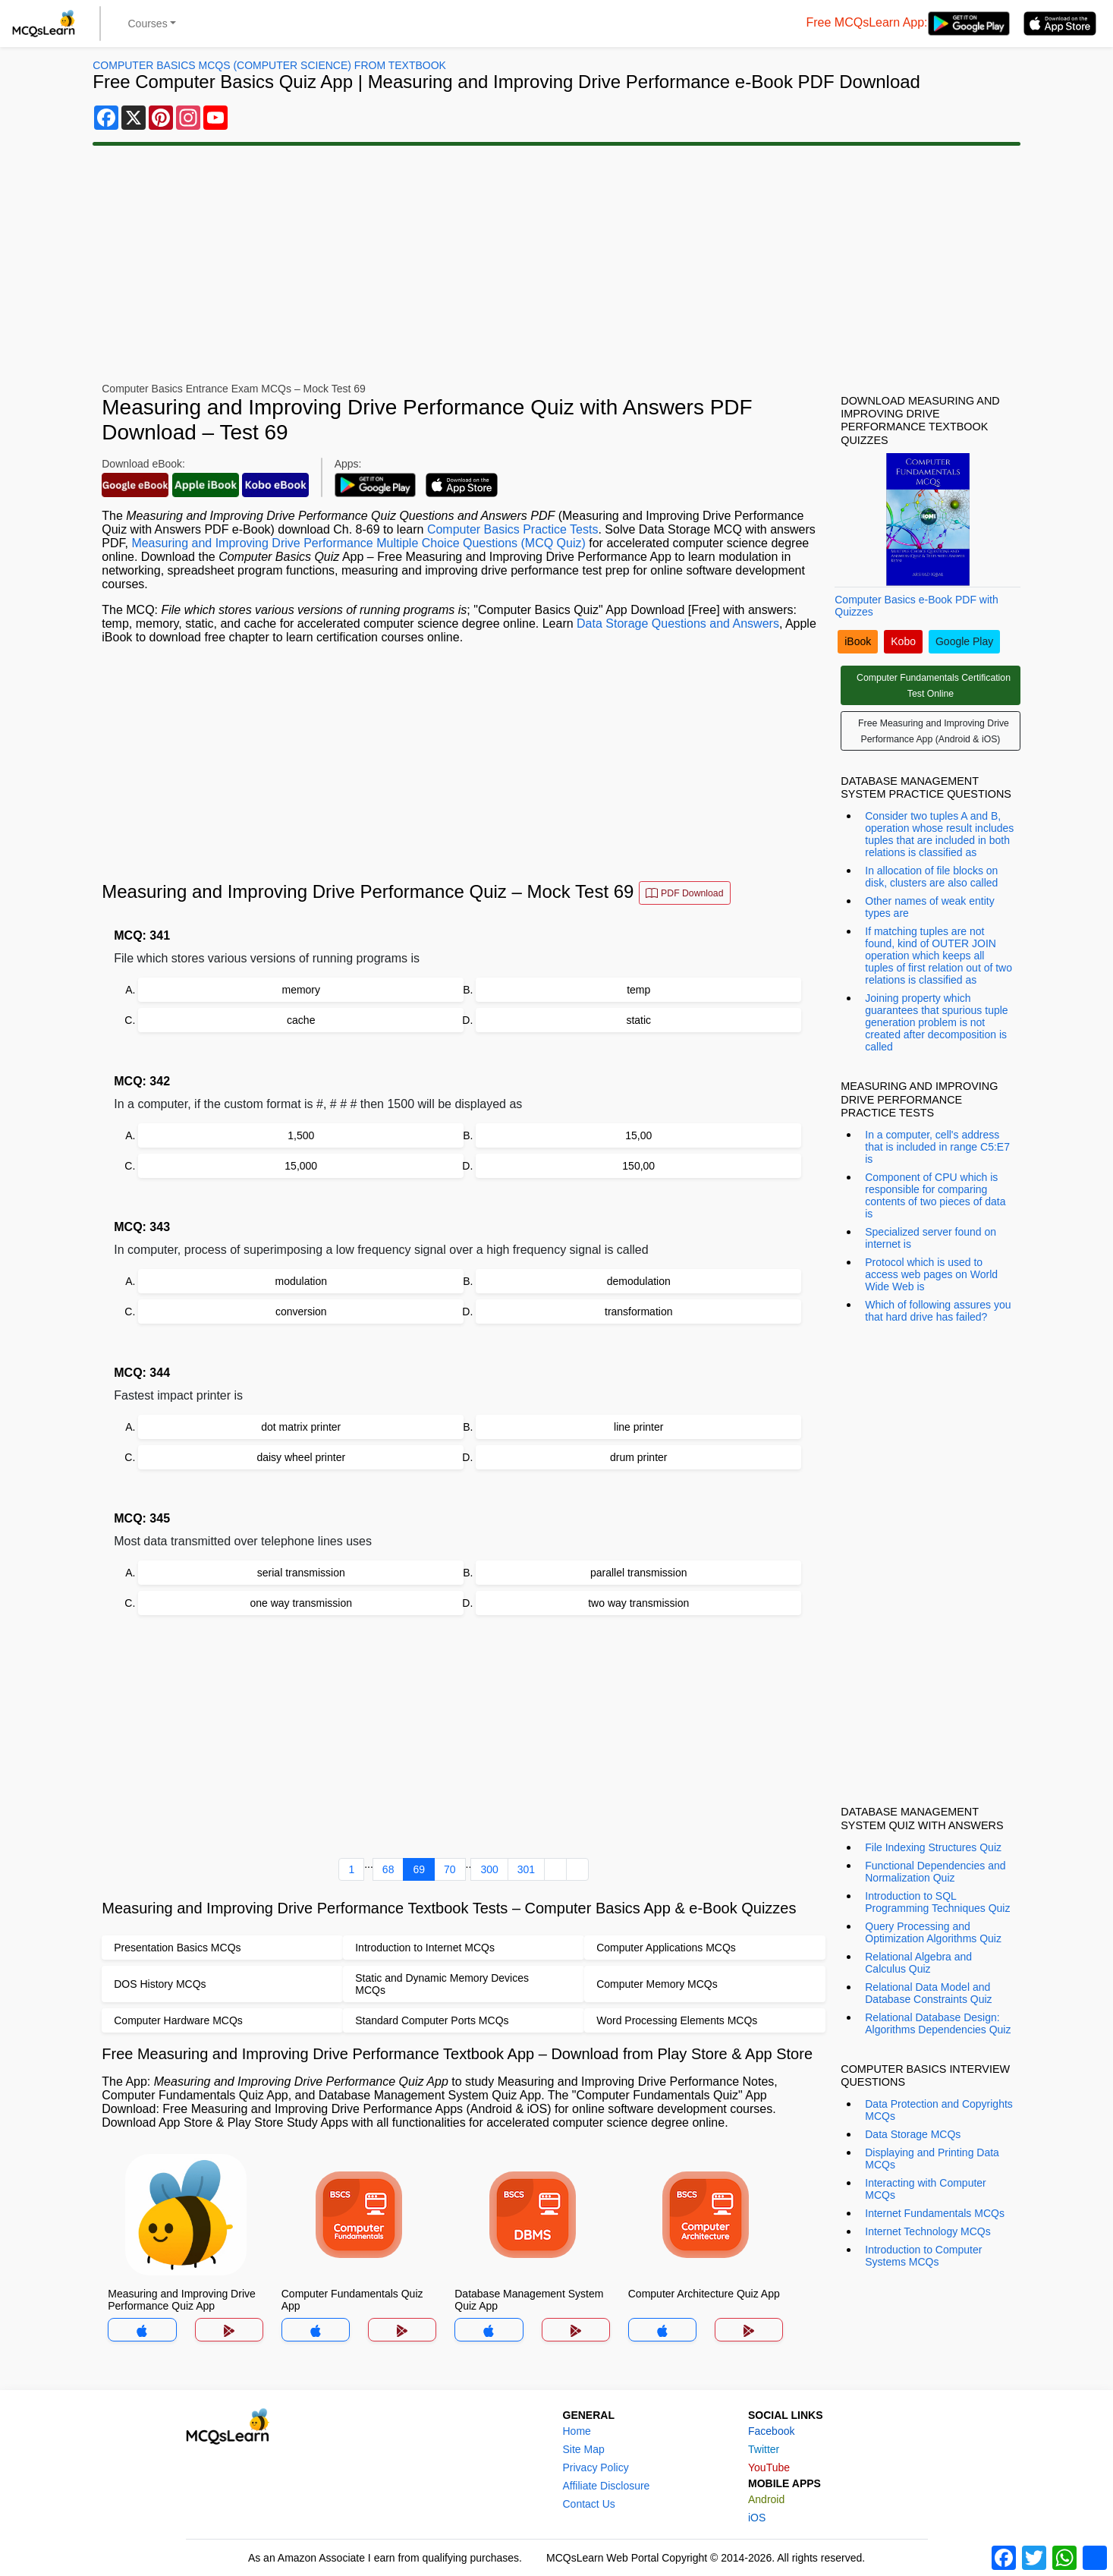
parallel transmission (638, 1573)
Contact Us (589, 2504)
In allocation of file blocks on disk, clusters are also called (931, 876)
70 (450, 1869)
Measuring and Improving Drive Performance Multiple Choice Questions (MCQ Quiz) (358, 543)
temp (638, 990)
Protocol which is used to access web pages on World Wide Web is (931, 1274)
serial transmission (301, 1573)
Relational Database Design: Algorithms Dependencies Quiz (938, 2023)
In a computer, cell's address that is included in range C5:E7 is (937, 1147)
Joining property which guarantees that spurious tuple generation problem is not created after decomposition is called (936, 1022)
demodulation (639, 1281)
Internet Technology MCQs (928, 2231)
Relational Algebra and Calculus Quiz (918, 1963)
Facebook (771, 2431)
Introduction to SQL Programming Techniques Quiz (937, 1902)
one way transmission (301, 1603)
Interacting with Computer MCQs (925, 2189)
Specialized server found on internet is (930, 1238)
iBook (857, 641)
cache (301, 1020)
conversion (301, 1311)
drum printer (638, 1457)
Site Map (584, 2449)
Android (766, 2499)
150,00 (638, 1166)
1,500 (301, 1135)
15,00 (638, 1135)
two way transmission (638, 1603)
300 (489, 1869)
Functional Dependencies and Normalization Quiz (935, 1872)
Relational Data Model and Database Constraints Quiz (928, 1993)
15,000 (301, 1166)
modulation (301, 1281)
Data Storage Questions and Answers (678, 623)
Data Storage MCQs (913, 2134)
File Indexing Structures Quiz (933, 1847)
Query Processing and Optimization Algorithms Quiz (933, 1932)
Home (577, 2431)
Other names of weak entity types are (929, 907)
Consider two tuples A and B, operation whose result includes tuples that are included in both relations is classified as (939, 834)
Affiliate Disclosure (606, 2486)
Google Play (964, 641)
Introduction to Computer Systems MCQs (923, 2256)
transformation (638, 1311)
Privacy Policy (596, 2467)
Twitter (763, 2449)
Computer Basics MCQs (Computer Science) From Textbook (269, 65)
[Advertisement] (557, 264)
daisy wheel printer (300, 1457)
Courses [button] (148, 23)
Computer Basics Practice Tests (513, 529)
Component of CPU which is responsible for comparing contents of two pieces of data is (935, 1195)
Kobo (903, 641)
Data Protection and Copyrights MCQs (939, 2110)
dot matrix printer (301, 1427)
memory (300, 990)
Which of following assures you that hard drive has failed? (938, 1311)
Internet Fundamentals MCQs (935, 2213)
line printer (638, 1427)
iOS (757, 2517)
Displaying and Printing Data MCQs (932, 2158)
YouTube (769, 2467)
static (638, 1020)
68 (388, 1869)
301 (526, 1869)
